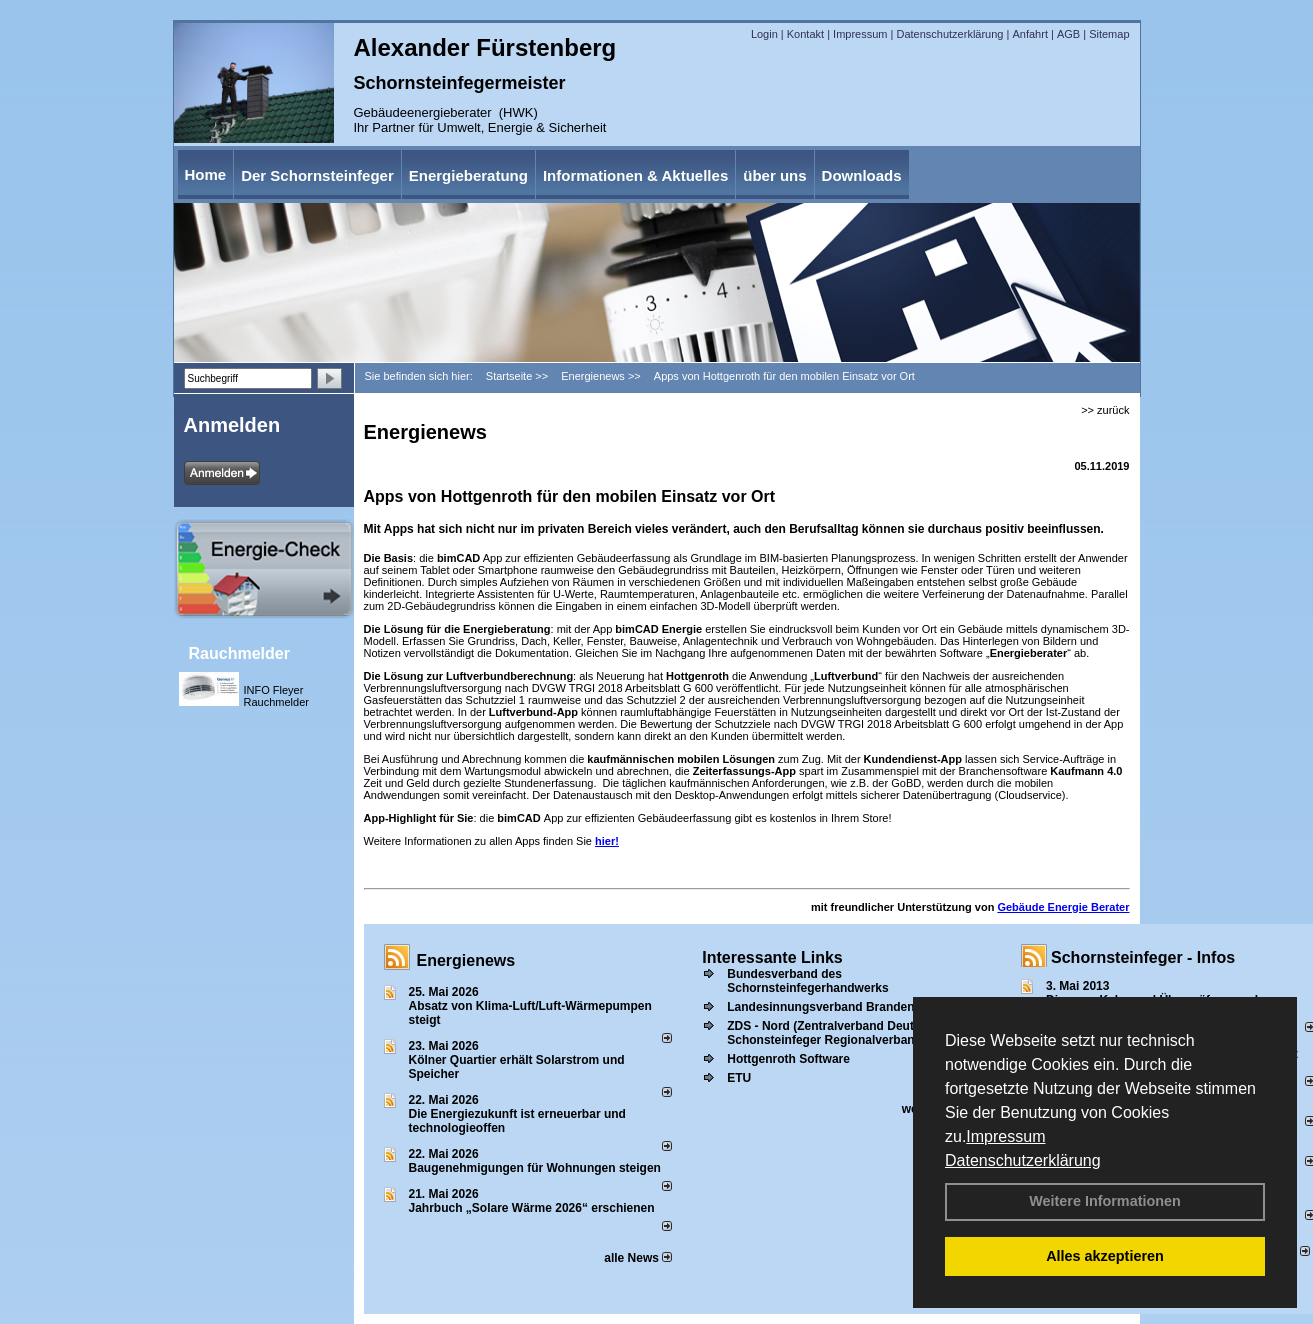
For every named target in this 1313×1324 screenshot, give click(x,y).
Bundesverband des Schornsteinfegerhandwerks (807, 981)
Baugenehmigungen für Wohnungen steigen (535, 1168)
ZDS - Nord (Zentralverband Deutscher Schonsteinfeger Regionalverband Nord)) (844, 1033)
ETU (739, 1078)
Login (764, 34)
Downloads (862, 175)
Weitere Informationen (1105, 1201)
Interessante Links (772, 957)
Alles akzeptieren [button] (1105, 1256)
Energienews (466, 960)
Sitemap (1109, 34)
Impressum (1005, 1136)
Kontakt (805, 34)
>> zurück (1105, 410)
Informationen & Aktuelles (635, 175)
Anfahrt (1029, 34)
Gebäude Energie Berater (1063, 907)
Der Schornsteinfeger (317, 175)
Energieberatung (468, 175)
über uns (774, 175)
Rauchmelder (239, 653)
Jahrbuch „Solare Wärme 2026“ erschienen (532, 1208)
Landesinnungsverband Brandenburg (834, 1007)
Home (206, 174)
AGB (1068, 34)
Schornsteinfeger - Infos (1143, 957)
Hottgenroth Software (788, 1059)
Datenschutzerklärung (1023, 1160)
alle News (638, 1258)
